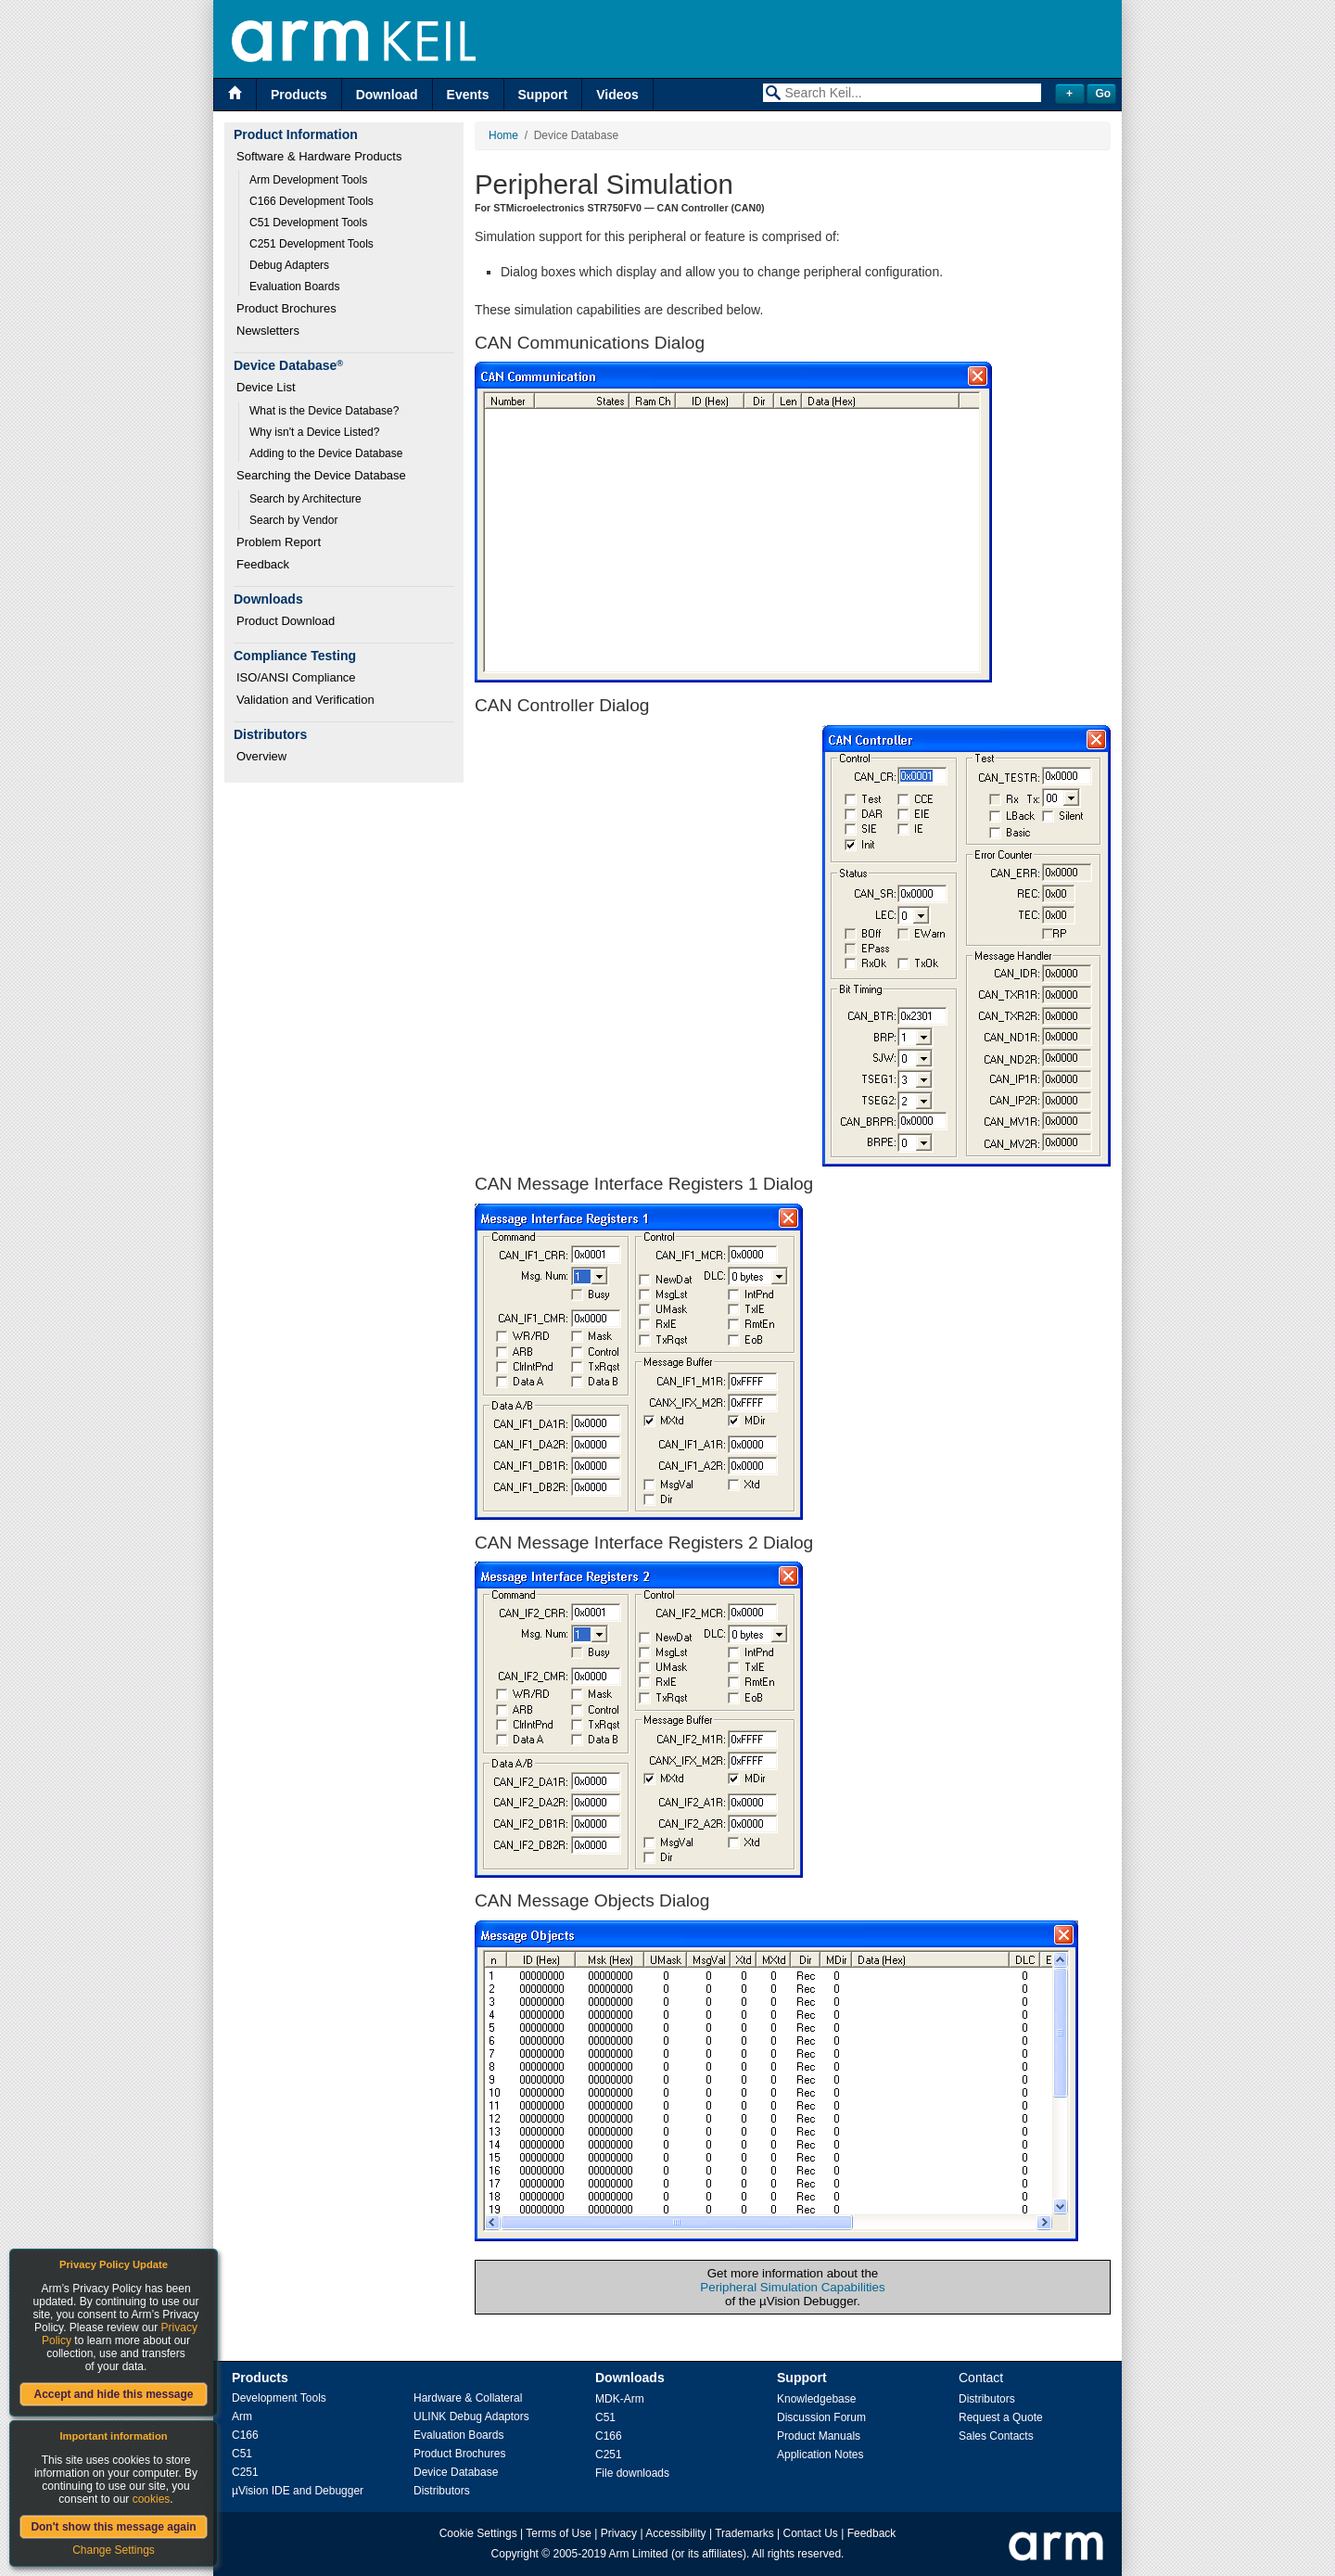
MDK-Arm (619, 2398)
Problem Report (278, 542)
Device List (266, 387)
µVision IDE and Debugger (297, 2490)
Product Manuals (818, 2435)
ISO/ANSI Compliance (296, 677)
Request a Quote (1001, 2417)
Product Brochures (286, 308)
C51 (242, 2453)
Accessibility (675, 2533)
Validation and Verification (305, 700)
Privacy (619, 2533)
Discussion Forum (821, 2417)
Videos (617, 94)
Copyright (515, 2553)
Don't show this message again (113, 2526)
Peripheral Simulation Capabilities (792, 2287)
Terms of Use (558, 2533)
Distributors (441, 2490)
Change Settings (113, 2550)
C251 (245, 2472)
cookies (152, 2499)
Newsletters (267, 331)
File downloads (632, 2473)
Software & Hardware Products (318, 156)
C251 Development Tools (311, 243)
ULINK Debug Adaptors (471, 2416)
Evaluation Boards (294, 286)
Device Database (455, 2472)
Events (468, 94)
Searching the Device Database (321, 475)
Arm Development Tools (308, 179)
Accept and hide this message (113, 2394)
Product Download (285, 621)
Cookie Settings (478, 2533)
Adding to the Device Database (325, 453)
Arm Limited (638, 2553)
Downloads (630, 2377)
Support (543, 94)
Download (387, 94)
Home (503, 135)
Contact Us (810, 2533)
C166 (245, 2435)
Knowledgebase (816, 2398)
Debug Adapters (289, 265)
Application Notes (820, 2454)
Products (299, 94)
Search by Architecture (305, 498)
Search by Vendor (293, 520)
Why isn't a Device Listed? (314, 432)
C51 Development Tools (308, 222)
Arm (242, 2416)
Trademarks (744, 2533)
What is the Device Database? (324, 410)
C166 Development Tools (311, 201)
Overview (261, 756)
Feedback (262, 564)
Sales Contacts (996, 2435)
